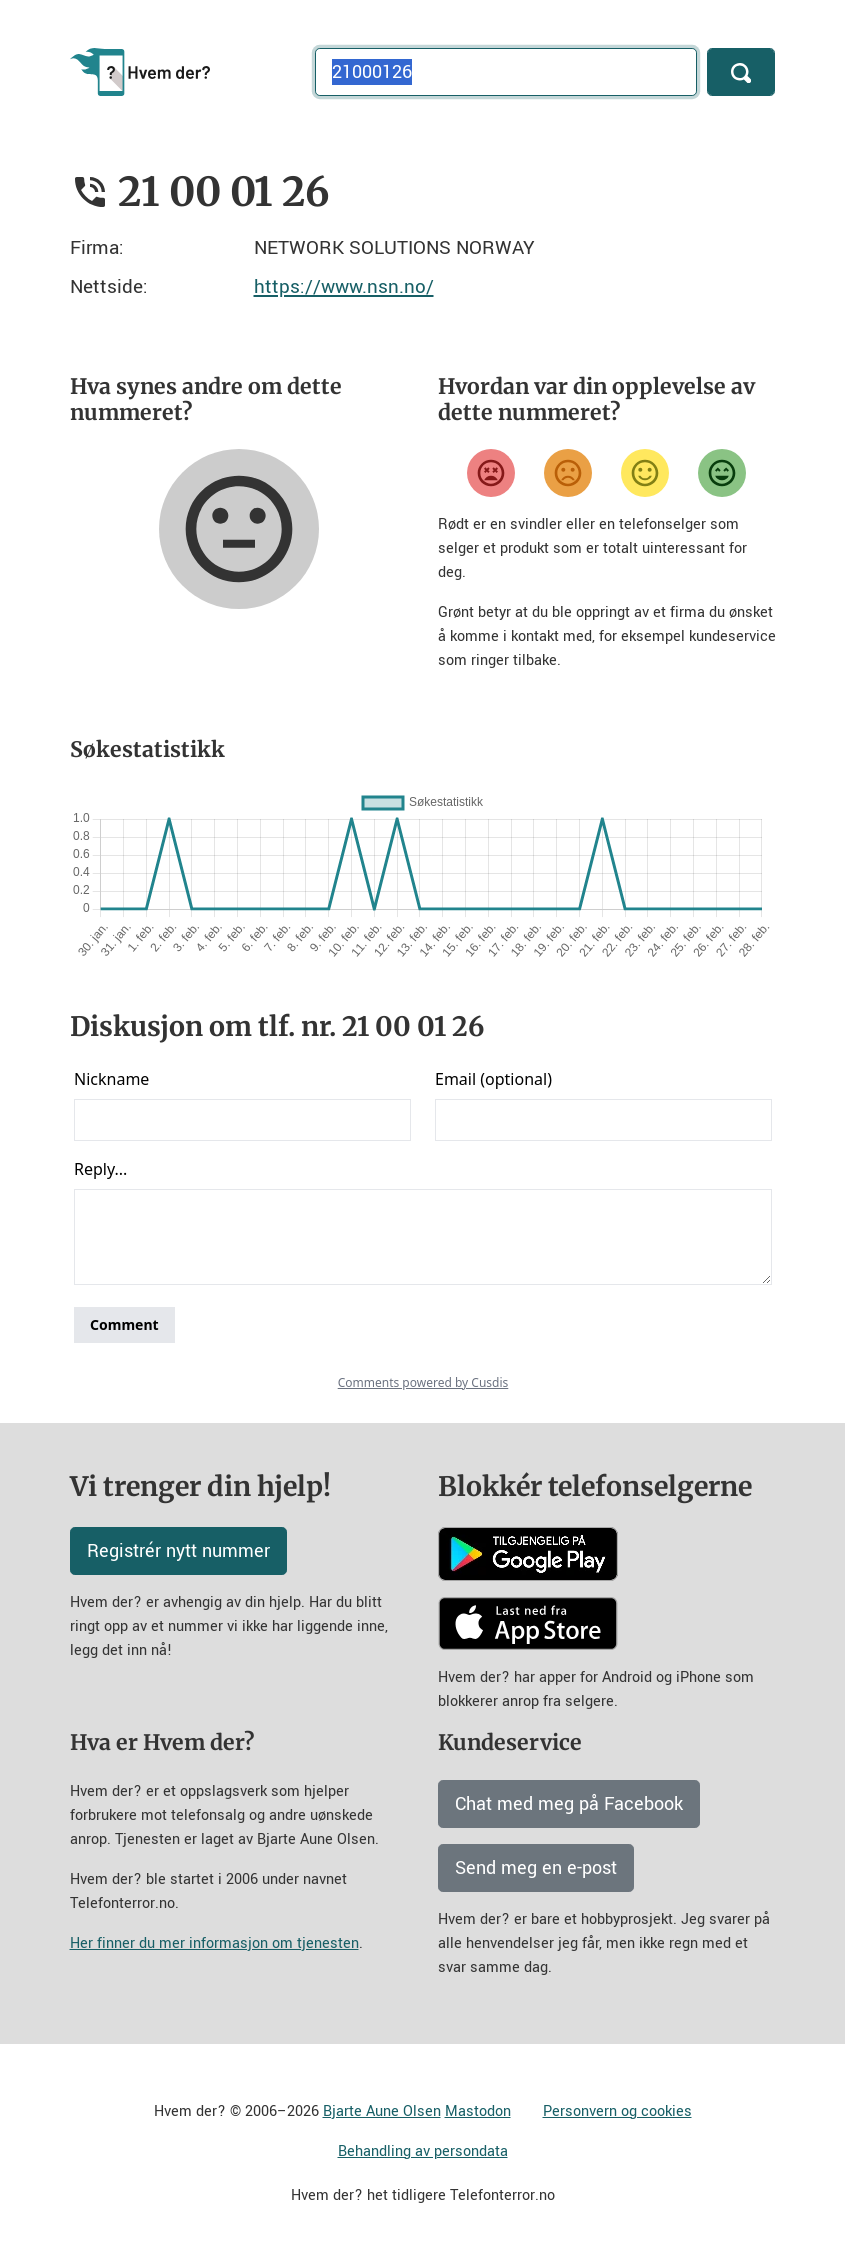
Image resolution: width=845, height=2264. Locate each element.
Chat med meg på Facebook (569, 1804)
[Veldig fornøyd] (722, 473)
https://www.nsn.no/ (344, 286)
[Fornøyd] (645, 473)
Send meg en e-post (536, 1868)
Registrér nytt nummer (178, 1551)
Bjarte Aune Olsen (382, 2111)
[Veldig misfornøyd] (491, 473)
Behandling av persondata (423, 2151)
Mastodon (478, 2111)
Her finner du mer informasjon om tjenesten (214, 1943)
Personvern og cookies (617, 2111)
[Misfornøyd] (568, 473)
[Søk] (741, 72)
